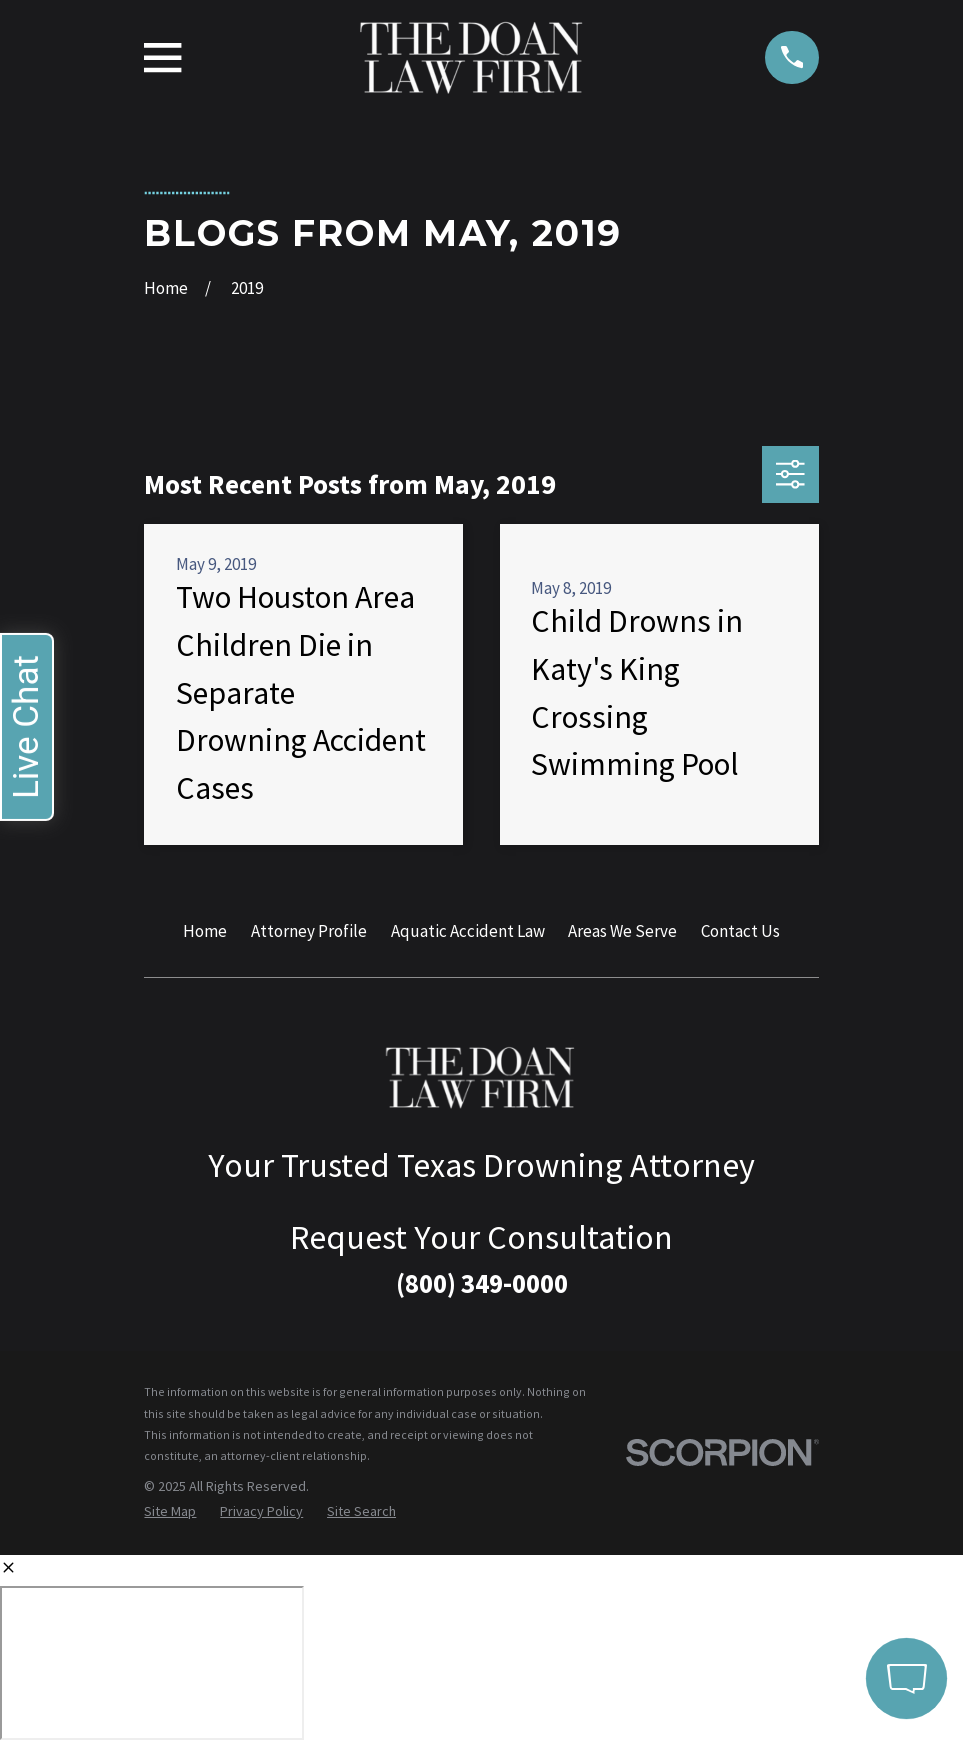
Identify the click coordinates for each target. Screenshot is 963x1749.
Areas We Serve (622, 931)
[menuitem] (170, 1512)
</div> (152, 1663)
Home (205, 931)
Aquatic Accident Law (468, 931)
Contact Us (740, 931)
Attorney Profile (309, 931)
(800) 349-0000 (482, 1283)
